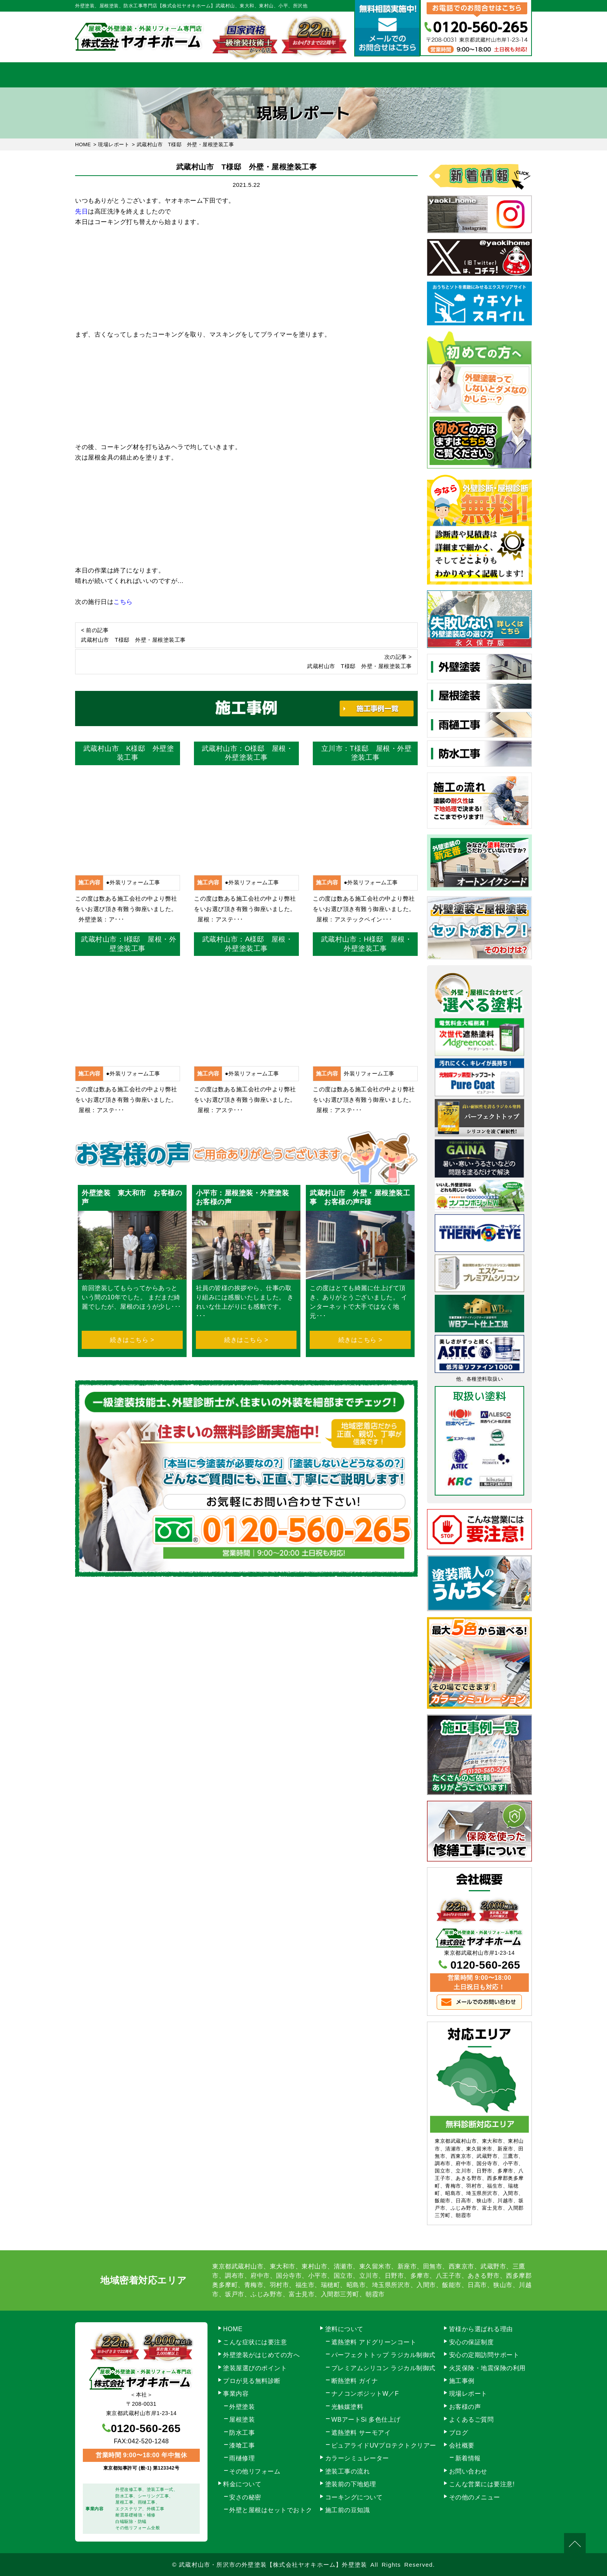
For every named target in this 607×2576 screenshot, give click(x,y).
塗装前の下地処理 (350, 2484)
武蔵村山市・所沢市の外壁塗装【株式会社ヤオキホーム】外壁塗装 (273, 2564)
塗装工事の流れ (238, 74)
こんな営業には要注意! (482, 2484)
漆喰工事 (242, 2445)
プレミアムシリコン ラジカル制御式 (383, 2368)
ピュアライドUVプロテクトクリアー (383, 2445)
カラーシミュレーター (357, 2458)
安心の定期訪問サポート (484, 2355)
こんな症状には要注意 (255, 2342)
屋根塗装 (242, 2419)
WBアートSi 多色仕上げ (366, 2419)
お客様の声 (465, 2406)
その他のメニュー (474, 2497)
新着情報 (468, 2458)
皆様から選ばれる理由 (481, 2329)
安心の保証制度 (471, 2342)
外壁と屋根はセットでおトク (270, 2510)
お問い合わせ (499, 74)
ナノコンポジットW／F (365, 2393)
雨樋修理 (242, 2458)
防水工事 (242, 2432)
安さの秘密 (245, 2497)
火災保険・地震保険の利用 (487, 2368)
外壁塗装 (242, 2406)
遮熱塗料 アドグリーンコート (373, 2342)
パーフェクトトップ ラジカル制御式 (383, 2355)
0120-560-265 (485, 1965)
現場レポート (468, 2393)
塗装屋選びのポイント (255, 2368)
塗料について (344, 2329)
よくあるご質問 (471, 2419)
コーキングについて (354, 2497)
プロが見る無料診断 (252, 2381)
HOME (108, 74)
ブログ (458, 2432)
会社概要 (434, 74)
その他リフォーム (254, 2471)
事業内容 (173, 74)
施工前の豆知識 (347, 2510)
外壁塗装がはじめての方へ (261, 2355)
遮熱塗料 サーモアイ (361, 2432)
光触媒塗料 (347, 2406)
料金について (303, 74)
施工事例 (368, 74)
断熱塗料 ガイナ (354, 2381)
